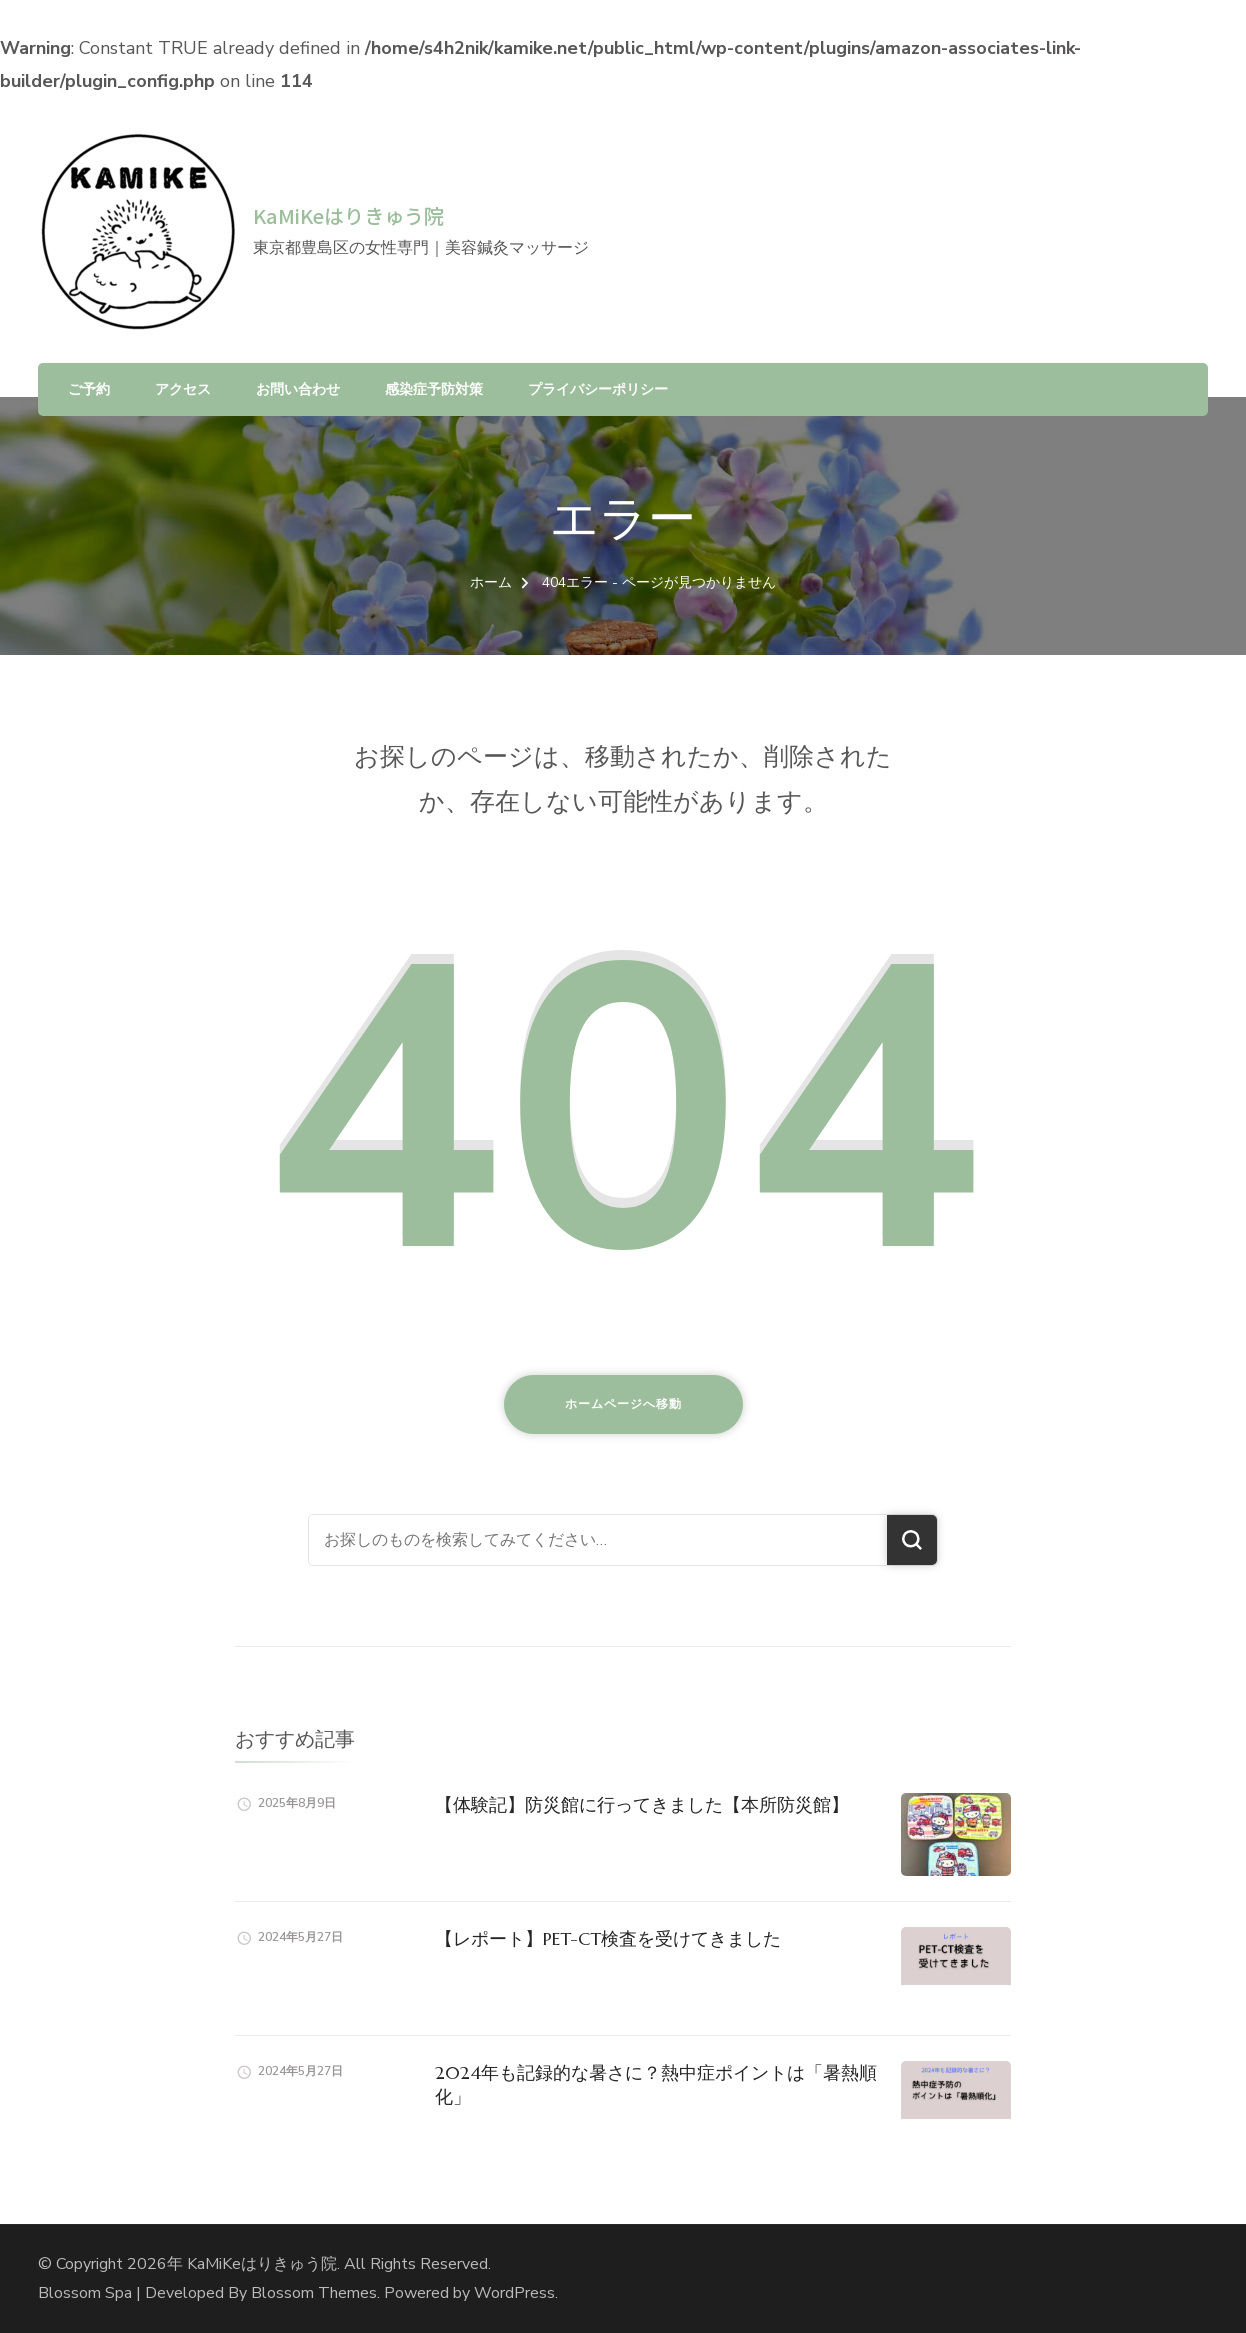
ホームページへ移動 (623, 1404)
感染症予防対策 (434, 389)
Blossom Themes (314, 2293)
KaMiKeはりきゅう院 (348, 215)
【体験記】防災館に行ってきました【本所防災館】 (642, 1804)
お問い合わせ (298, 389)
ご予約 (89, 389)
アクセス (183, 389)
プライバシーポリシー (598, 389)
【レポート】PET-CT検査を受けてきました (608, 1938)
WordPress (514, 2293)
